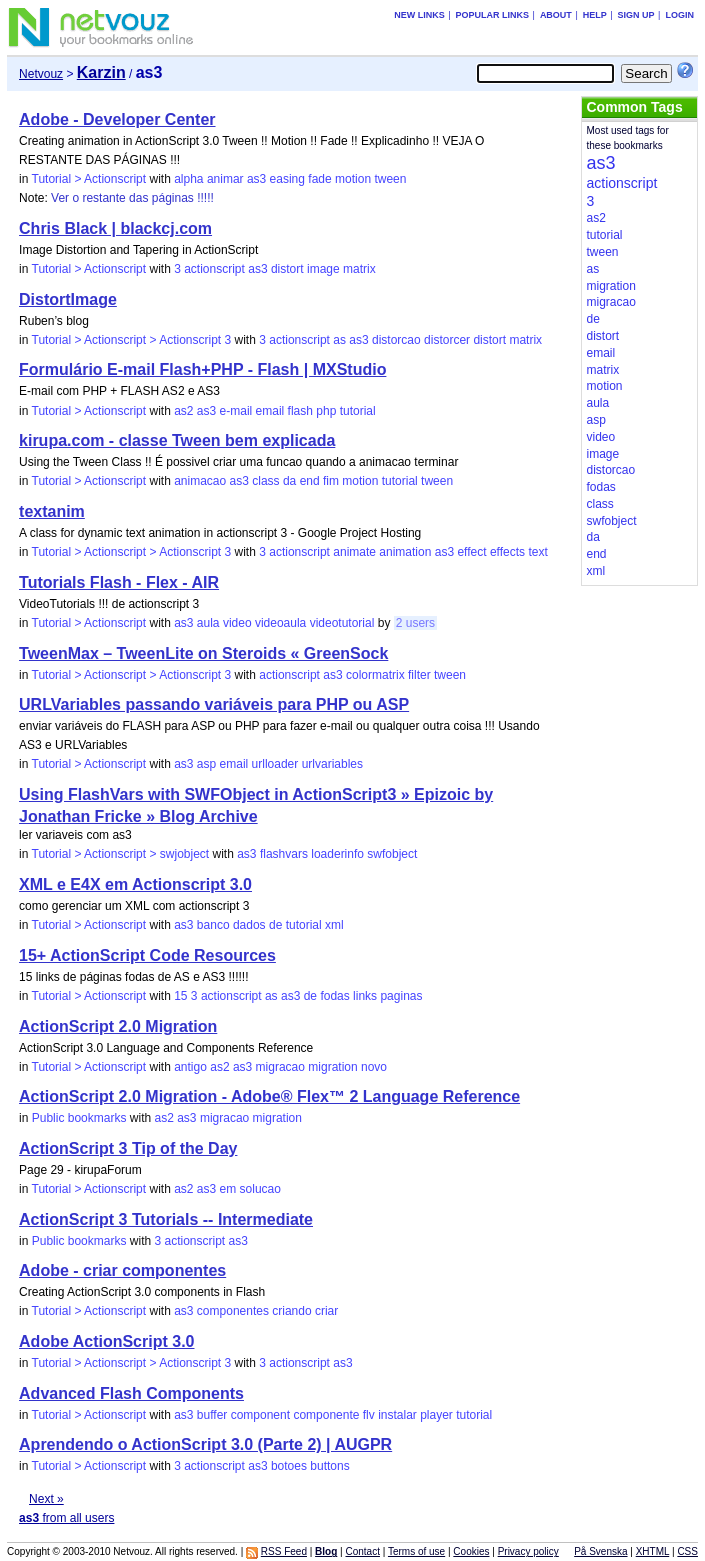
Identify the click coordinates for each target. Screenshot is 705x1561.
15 (180, 996)
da (289, 481)
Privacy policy (528, 1551)
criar (326, 1311)
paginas (401, 996)
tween (390, 179)
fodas (334, 996)
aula (208, 623)
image (323, 269)
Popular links (493, 15)
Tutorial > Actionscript (89, 179)
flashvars (284, 854)
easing (287, 179)
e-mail (236, 411)
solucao (260, 1189)
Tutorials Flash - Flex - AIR (119, 582)
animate (354, 552)
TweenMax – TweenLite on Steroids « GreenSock (203, 653)
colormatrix (375, 675)
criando (291, 1311)
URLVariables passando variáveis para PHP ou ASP (214, 704)
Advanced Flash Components (131, 1393)
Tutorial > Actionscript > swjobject (121, 854)
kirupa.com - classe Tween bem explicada (177, 440)
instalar (397, 1415)
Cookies (471, 1551)
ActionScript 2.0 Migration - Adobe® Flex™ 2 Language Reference (269, 1096)
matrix (359, 269)
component (260, 1415)
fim (331, 481)
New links (419, 15)
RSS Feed (284, 1551)
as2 (183, 411)
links (365, 996)
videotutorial (342, 623)
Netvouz (41, 74)
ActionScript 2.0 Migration (118, 1026)
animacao (200, 481)
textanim (52, 511)
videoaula (280, 623)
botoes (289, 1466)
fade (319, 179)
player (436, 1415)
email (270, 411)
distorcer (447, 340)
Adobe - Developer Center (117, 119)
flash (300, 411)
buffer (212, 1415)
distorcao (396, 340)
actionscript (214, 269)
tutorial (358, 411)
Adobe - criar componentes (122, 1270)
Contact (362, 1551)
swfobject (392, 854)
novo (374, 1067)
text (537, 552)
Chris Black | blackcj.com (115, 228)
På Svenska (600, 1551)
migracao (280, 1067)
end (310, 481)
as (339, 340)
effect (471, 552)
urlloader (275, 764)
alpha (188, 179)
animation (405, 552)
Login (679, 15)
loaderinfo (337, 854)
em (228, 1189)
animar (225, 179)
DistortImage (68, 299)
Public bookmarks (79, 1118)
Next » (46, 1499)
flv (369, 1415)
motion (353, 179)
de (275, 925)
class (265, 481)
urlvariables (332, 764)
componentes (233, 1311)
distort (287, 269)
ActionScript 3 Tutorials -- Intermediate (166, 1219)
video (237, 623)
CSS (687, 1551)
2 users (415, 623)
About (556, 15)
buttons (329, 1466)
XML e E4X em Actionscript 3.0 (135, 884)
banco (213, 925)
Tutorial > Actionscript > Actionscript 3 (132, 340)
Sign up (636, 15)
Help (595, 15)
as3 (256, 179)
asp (206, 764)
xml (334, 925)
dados (249, 925)
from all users (66, 1518)
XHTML (653, 1551)
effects (507, 552)
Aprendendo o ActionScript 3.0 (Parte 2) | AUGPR (205, 1444)
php (326, 411)
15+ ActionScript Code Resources (147, 955)
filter (419, 675)
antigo (190, 1067)
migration (332, 1067)
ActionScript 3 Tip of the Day (128, 1148)
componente (326, 1415)
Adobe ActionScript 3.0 (106, 1341)
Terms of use (416, 1551)
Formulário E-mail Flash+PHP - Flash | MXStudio (202, 369)
